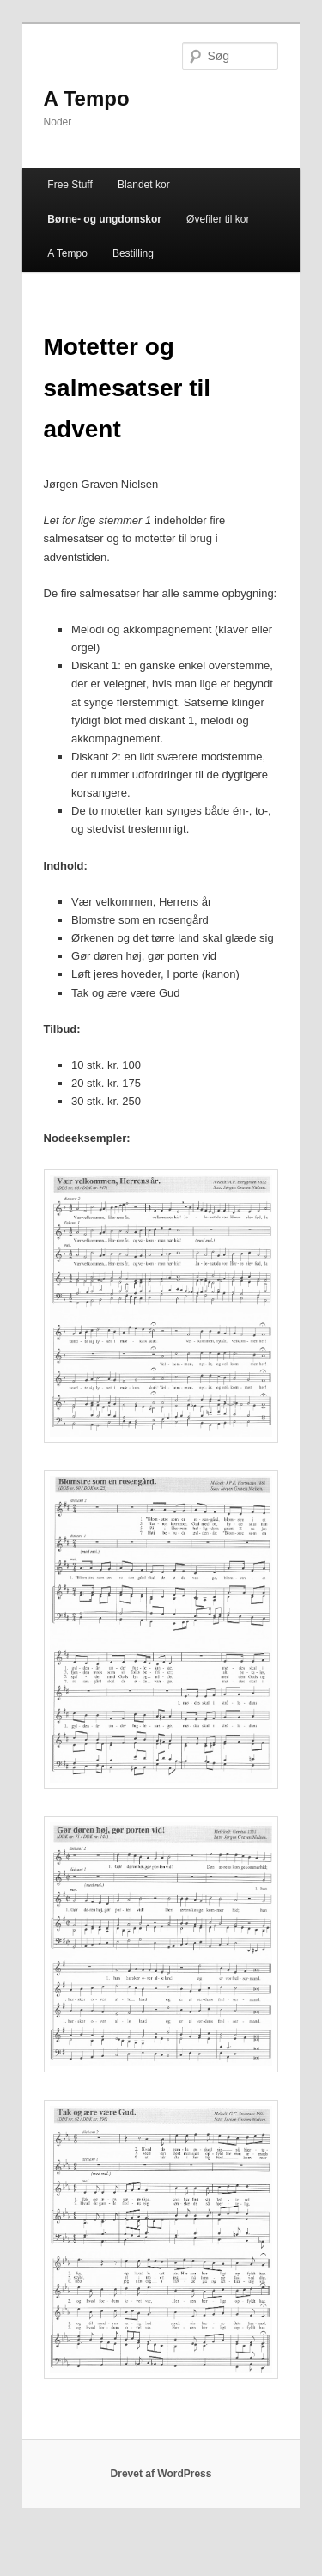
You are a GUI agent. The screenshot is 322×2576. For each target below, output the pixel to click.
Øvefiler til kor (217, 219)
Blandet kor (144, 185)
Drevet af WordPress (161, 2474)
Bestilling (133, 253)
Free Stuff (69, 185)
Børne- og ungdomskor (104, 219)
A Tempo (87, 98)
